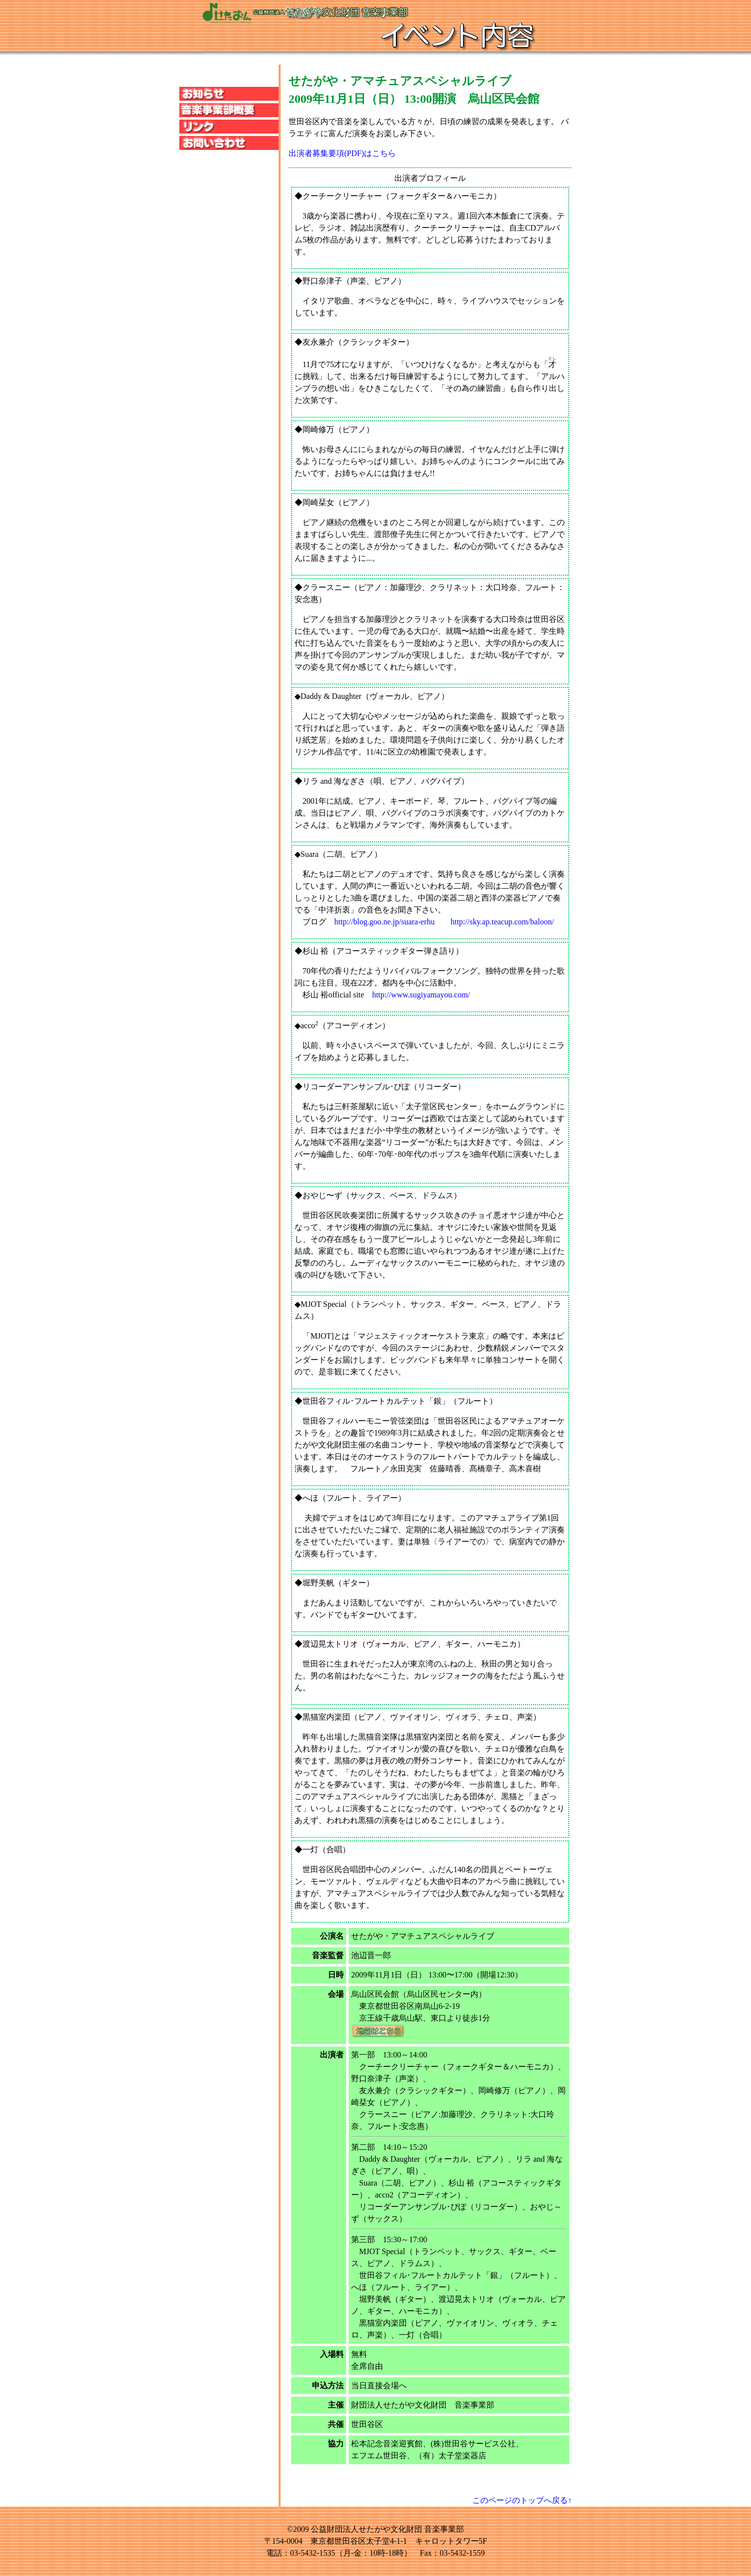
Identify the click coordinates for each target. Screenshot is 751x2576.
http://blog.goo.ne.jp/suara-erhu (384, 921)
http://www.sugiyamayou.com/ (421, 994)
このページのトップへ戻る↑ (522, 2500)
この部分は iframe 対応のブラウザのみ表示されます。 (229, 186)
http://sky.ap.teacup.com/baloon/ (502, 921)
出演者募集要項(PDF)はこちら (342, 153)
